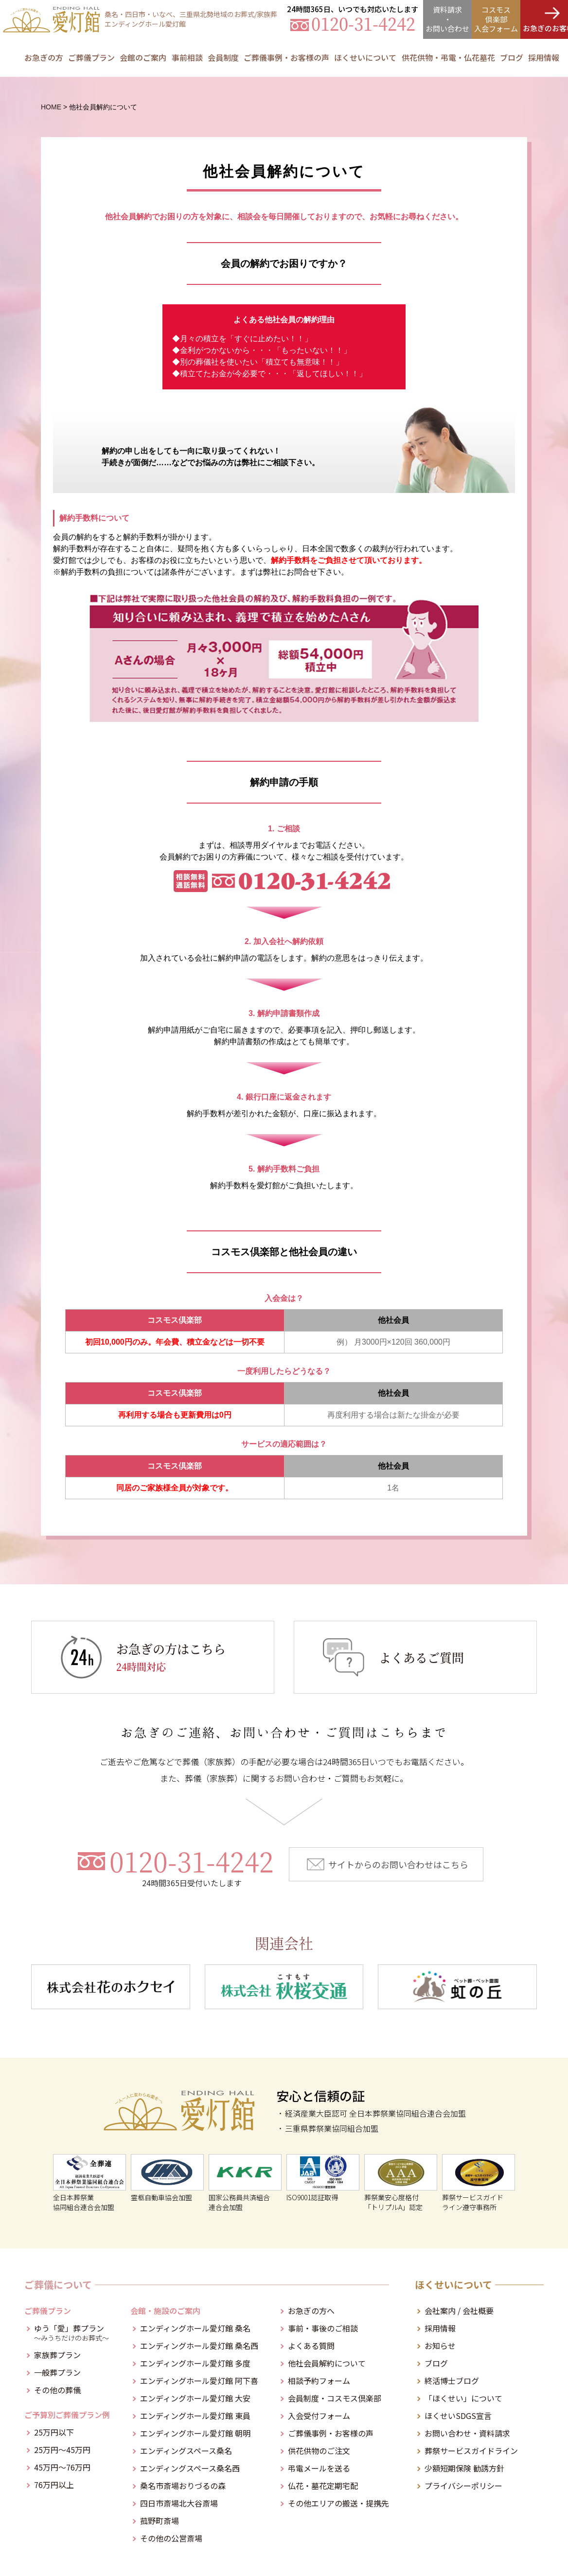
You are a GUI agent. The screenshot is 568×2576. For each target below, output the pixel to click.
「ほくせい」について (463, 2398)
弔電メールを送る (319, 2468)
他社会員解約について (327, 2363)
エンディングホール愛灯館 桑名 (195, 2328)
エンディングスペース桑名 (186, 2450)
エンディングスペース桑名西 (190, 2468)
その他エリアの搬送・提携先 (338, 2503)
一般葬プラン (57, 2372)
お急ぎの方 (43, 57)
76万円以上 (54, 2484)
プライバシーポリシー (463, 2485)
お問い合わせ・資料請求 (467, 2433)
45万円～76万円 (62, 2467)
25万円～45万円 (62, 2449)
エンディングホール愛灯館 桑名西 (199, 2345)
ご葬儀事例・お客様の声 (286, 57)
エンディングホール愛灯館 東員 (195, 2415)
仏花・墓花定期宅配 (323, 2485)
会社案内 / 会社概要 (459, 2310)
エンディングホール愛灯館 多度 (195, 2363)
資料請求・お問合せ (447, 19)
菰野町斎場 (159, 2520)
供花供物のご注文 (319, 2450)
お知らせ (440, 2345)
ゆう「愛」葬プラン (72, 2331)
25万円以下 (54, 2432)
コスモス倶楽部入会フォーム (496, 19)
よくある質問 (311, 2345)
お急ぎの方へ (311, 2310)
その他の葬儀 (57, 2390)
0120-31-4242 (191, 1867)
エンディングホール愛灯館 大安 (195, 2398)
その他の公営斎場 (171, 2538)
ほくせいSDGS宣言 (458, 2415)
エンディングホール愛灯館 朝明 (195, 2433)
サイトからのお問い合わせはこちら (398, 1864)
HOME (51, 107)
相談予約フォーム (319, 2380)
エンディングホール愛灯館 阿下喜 (199, 2380)
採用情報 (543, 57)
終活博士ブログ (452, 2380)
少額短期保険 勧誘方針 (464, 2468)
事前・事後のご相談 (323, 2328)
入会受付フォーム (319, 2415)
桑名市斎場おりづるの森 (183, 2485)
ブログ (436, 2363)
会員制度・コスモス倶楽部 (334, 2398)
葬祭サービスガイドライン (471, 2450)
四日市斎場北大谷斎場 (179, 2503)
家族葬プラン (57, 2355)
